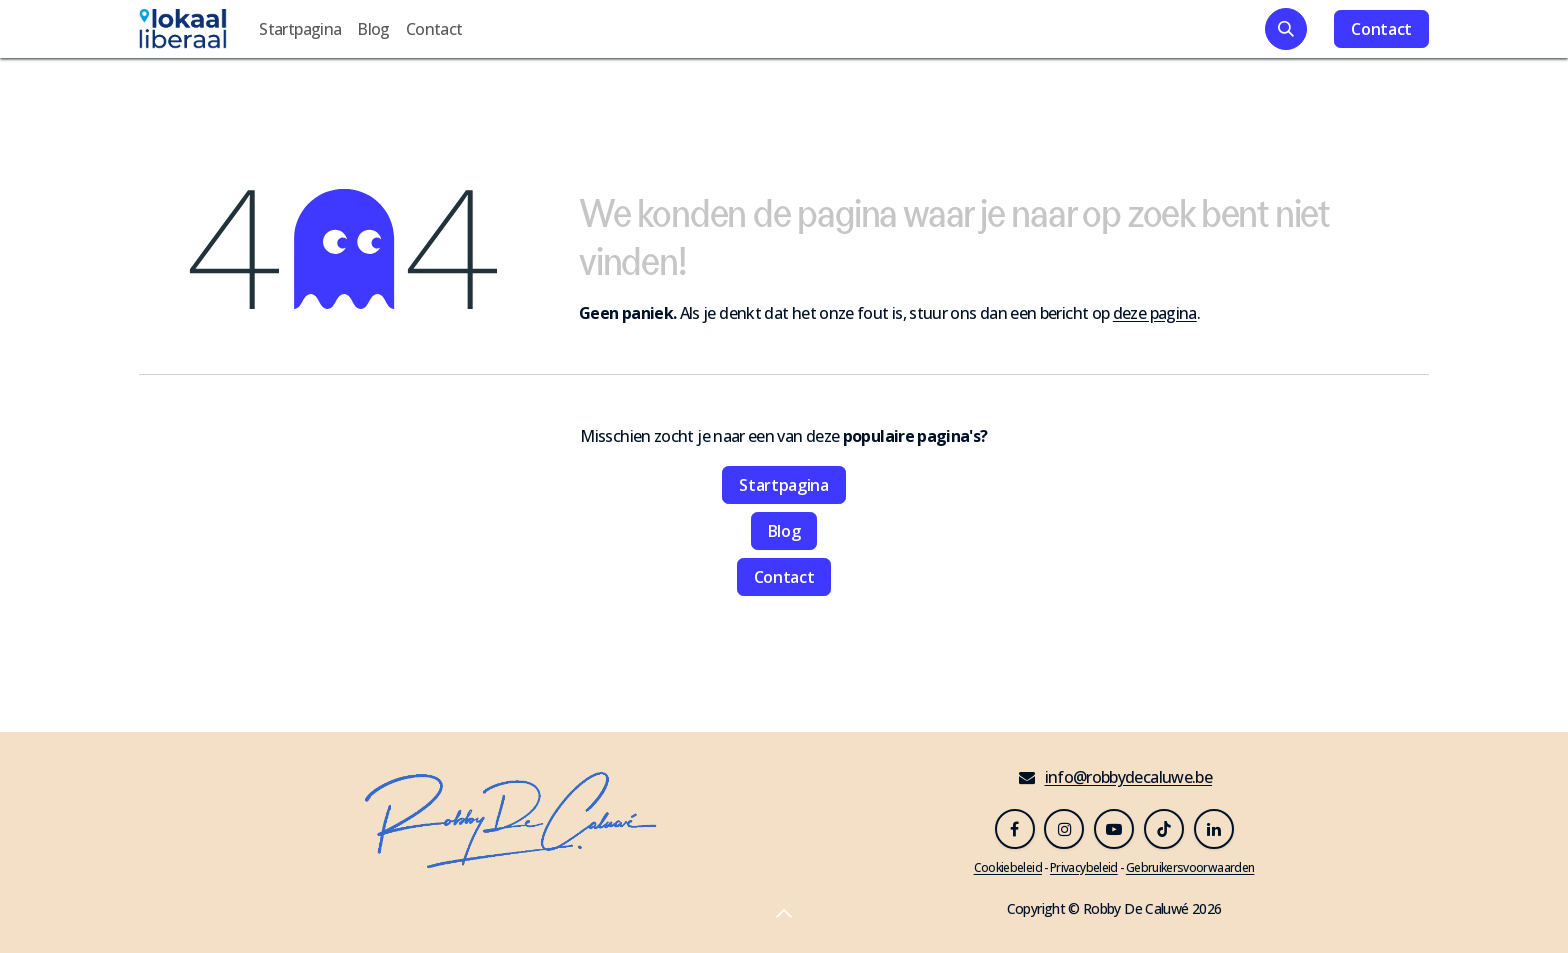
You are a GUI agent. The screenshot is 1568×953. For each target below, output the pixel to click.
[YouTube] (1114, 829)
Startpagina (783, 485)
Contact (1381, 29)
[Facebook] (1015, 829)
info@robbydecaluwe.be (1129, 777)
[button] (1286, 29)
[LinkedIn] (1214, 829)
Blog (784, 531)
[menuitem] (300, 29)
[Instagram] (1064, 829)
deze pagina (1155, 313)
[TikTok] (1164, 829)
